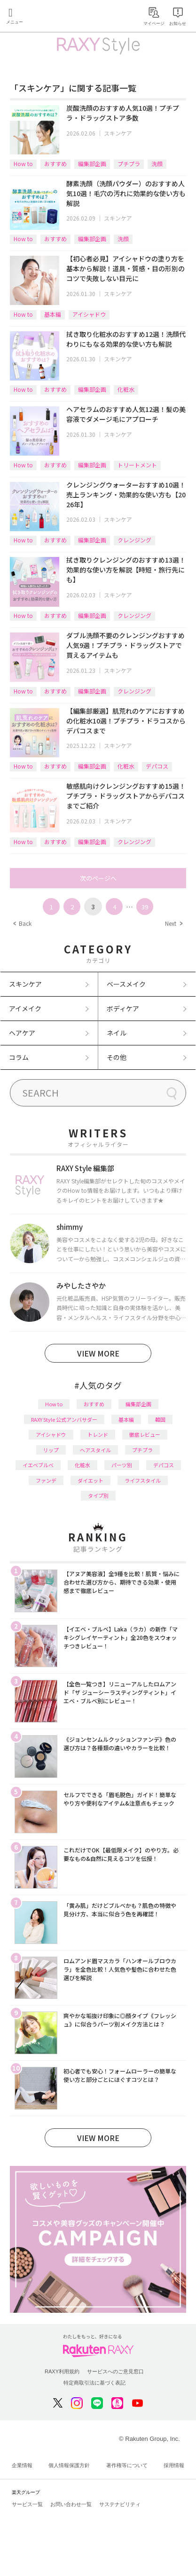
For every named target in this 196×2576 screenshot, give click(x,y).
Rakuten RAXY (50, 17)
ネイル (116, 1032)
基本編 (52, 314)
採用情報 (174, 2465)
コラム (19, 1057)
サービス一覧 (27, 2504)
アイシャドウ (89, 314)
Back (22, 923)
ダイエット (90, 1480)
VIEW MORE (98, 1353)
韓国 (160, 1419)
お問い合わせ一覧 (71, 2504)
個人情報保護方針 (69, 2465)
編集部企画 (92, 164)
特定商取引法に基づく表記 (94, 2382)
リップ (51, 1450)
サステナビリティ (120, 2504)
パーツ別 (121, 1465)
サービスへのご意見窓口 (115, 2371)
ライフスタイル (143, 1480)
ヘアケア (22, 1032)
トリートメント (137, 465)
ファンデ (46, 1480)
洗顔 (157, 164)
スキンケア (118, 133)
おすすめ (55, 164)
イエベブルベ (38, 1465)
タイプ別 (98, 1495)
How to (23, 164)
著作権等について (127, 2465)
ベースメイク (126, 984)
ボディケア (123, 1008)
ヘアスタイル (95, 1450)
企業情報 (22, 2465)
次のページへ (98, 878)
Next (173, 923)
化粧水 (126, 389)
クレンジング (134, 540)
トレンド (97, 1434)
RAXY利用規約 (62, 2371)
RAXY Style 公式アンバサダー (64, 1419)
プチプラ (129, 164)
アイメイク (25, 1008)
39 (144, 906)
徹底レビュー (144, 1434)
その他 (116, 1057)
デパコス (157, 766)
